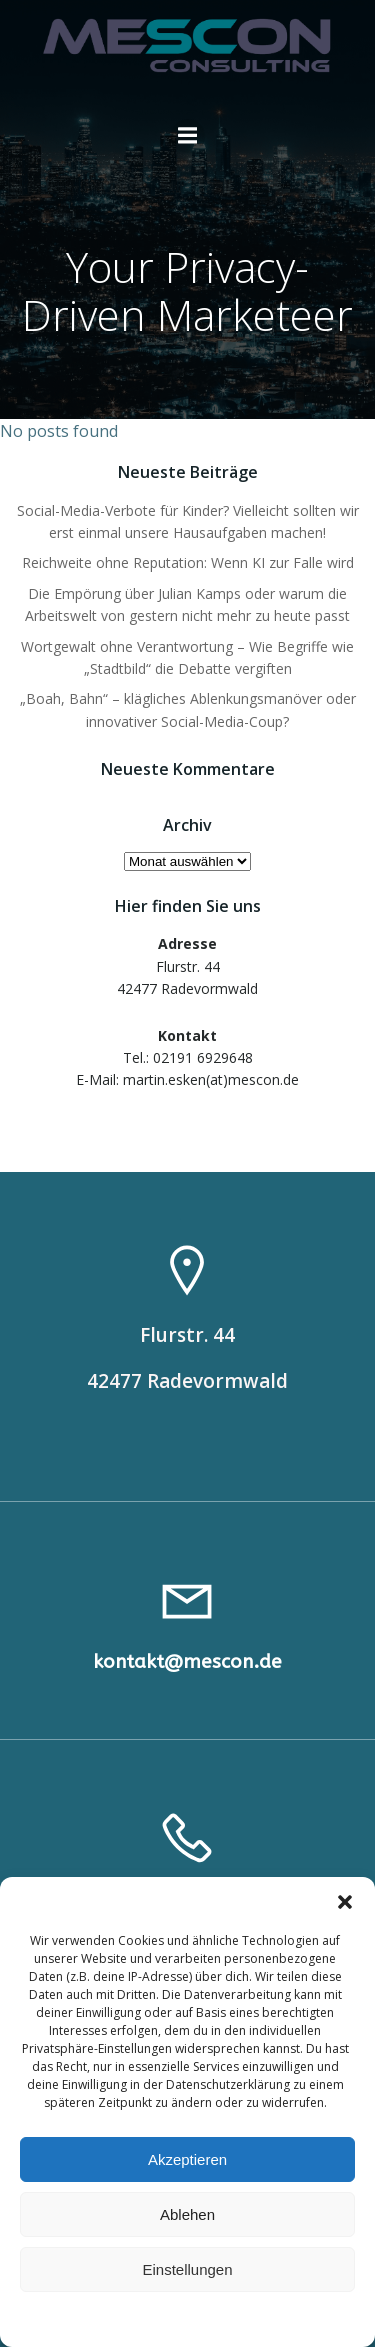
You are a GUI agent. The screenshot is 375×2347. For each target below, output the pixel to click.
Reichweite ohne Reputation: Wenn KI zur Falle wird (188, 562)
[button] (345, 1902)
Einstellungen (187, 2269)
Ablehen (187, 2214)
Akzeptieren (187, 2159)
